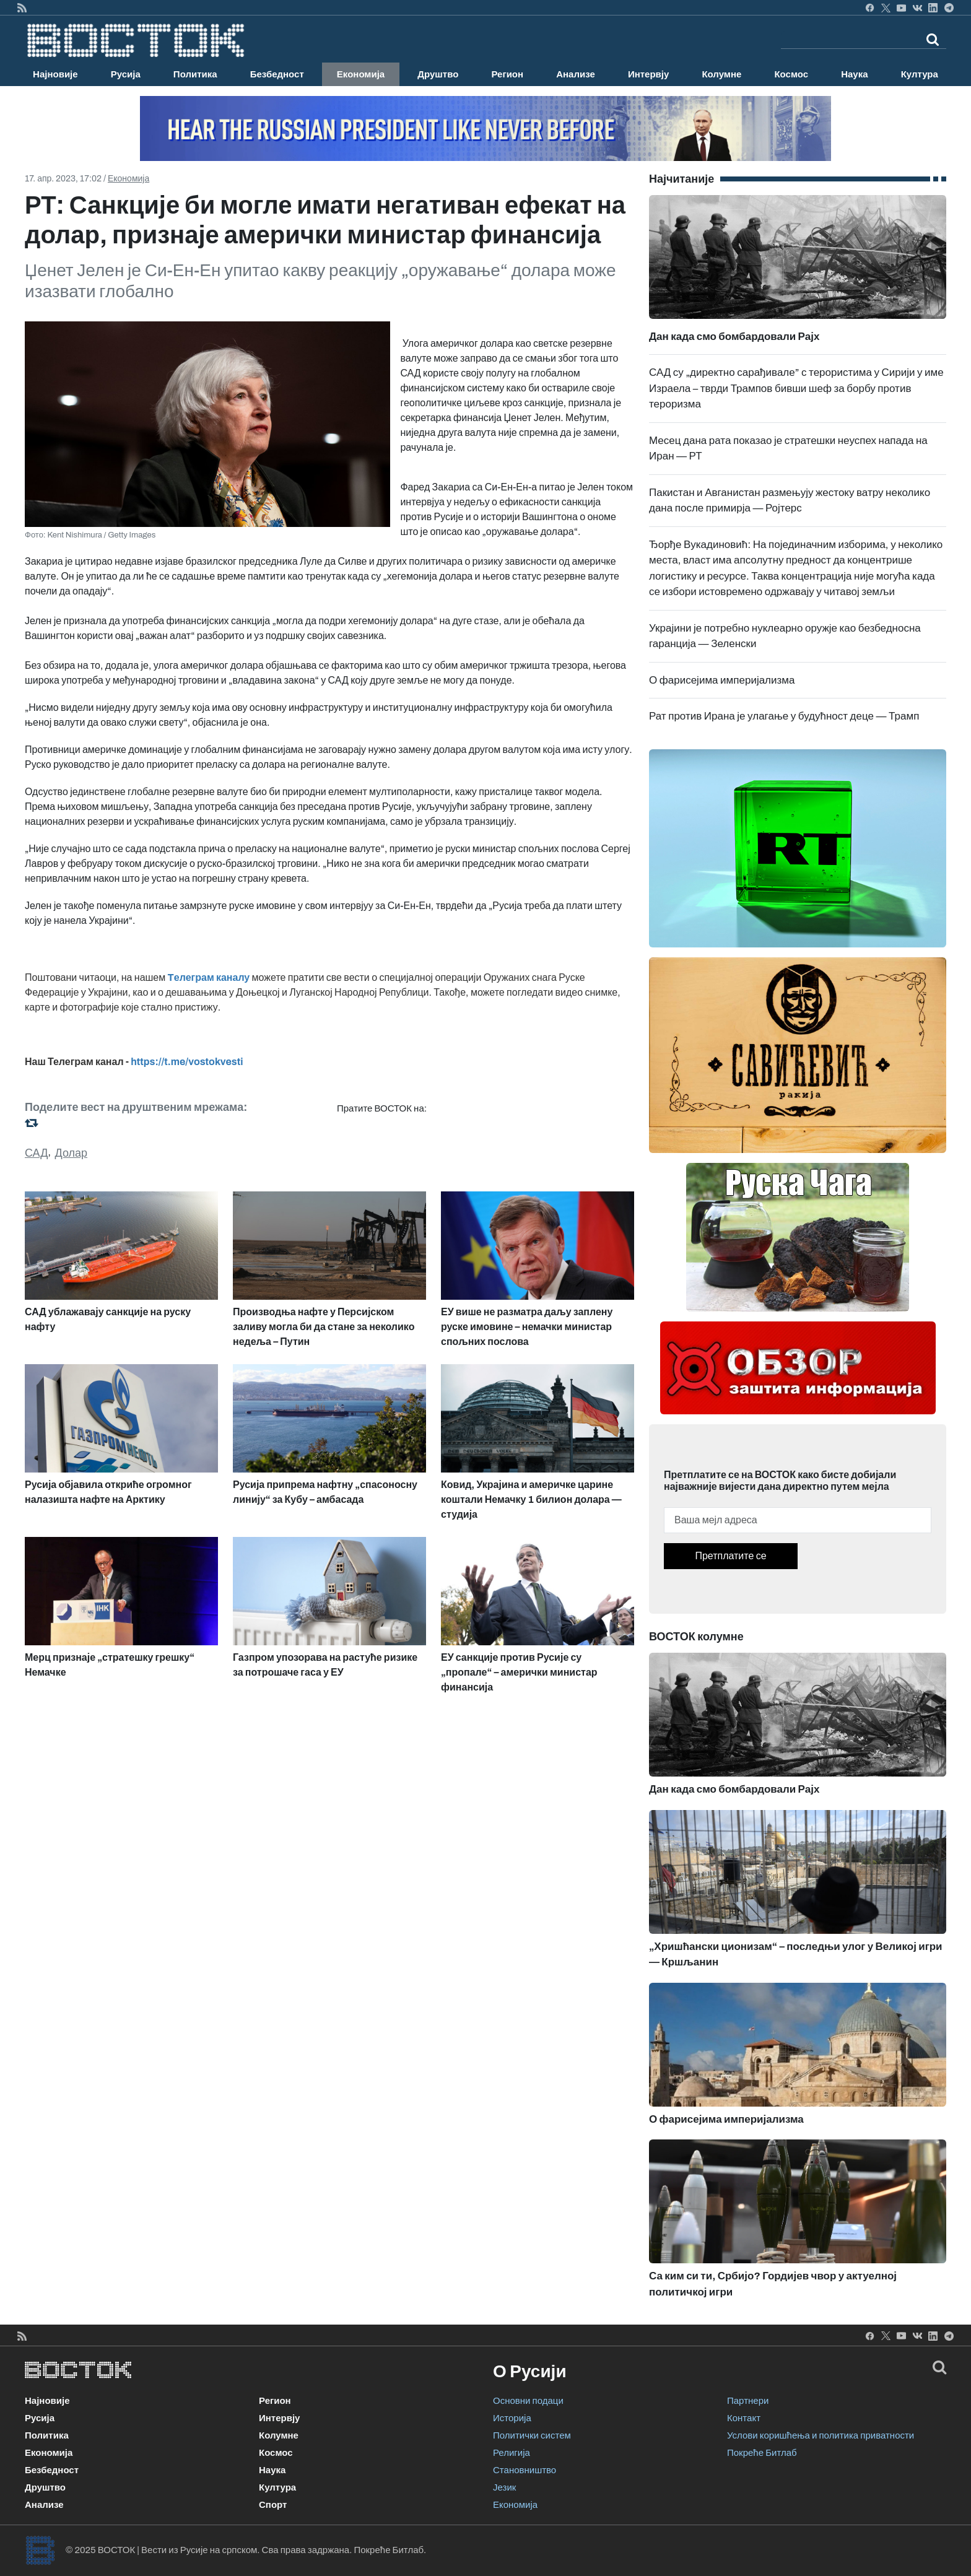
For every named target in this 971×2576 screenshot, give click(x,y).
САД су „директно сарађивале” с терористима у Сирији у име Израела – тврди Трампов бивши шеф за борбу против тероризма (796, 388)
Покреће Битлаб (762, 2453)
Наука (854, 74)
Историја (512, 2418)
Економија (361, 74)
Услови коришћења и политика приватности (820, 2435)
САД (36, 1153)
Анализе (575, 74)
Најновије (55, 74)
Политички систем (532, 2435)
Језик (504, 2487)
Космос (791, 74)
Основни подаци (528, 2401)
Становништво (524, 2470)
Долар (71, 1153)
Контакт (743, 2418)
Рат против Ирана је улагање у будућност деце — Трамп (784, 716)
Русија (126, 74)
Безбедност (277, 74)
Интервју (648, 74)
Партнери (748, 2401)
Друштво (437, 74)
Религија (511, 2453)
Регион (507, 74)
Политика (195, 74)
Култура (919, 74)
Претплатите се (730, 1556)
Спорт (273, 2505)
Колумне (721, 74)
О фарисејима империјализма (722, 680)
